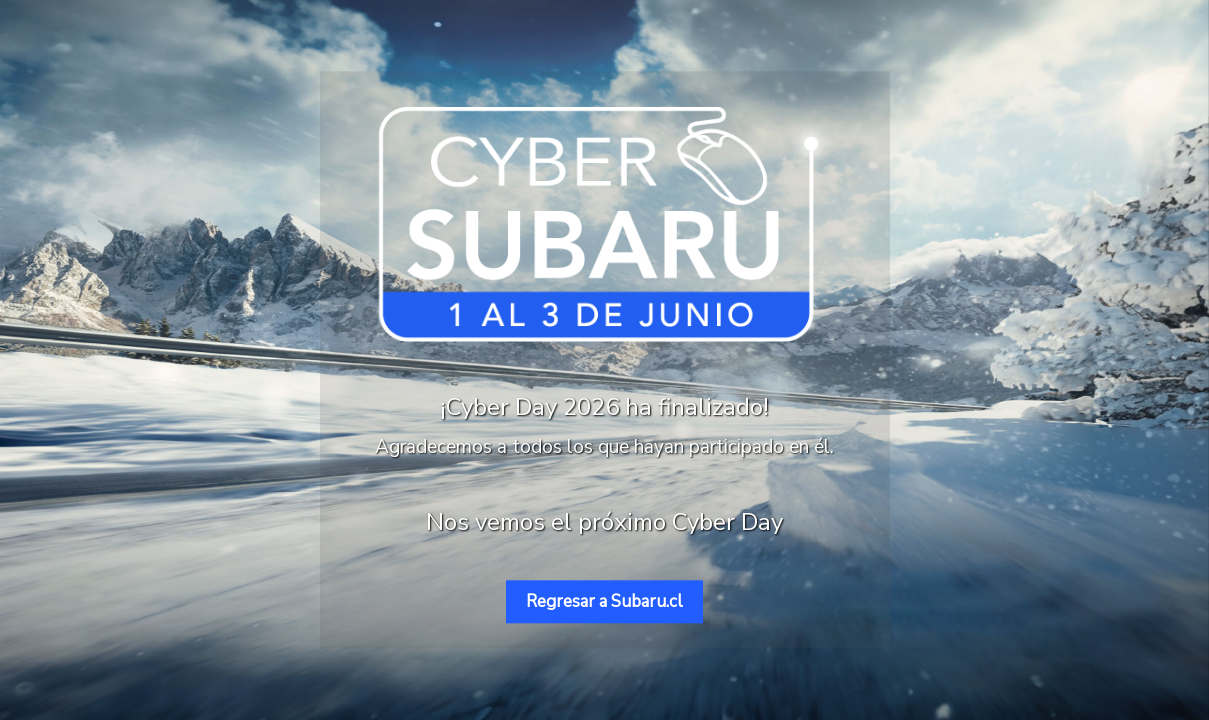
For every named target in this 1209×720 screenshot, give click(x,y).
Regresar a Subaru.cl (604, 601)
